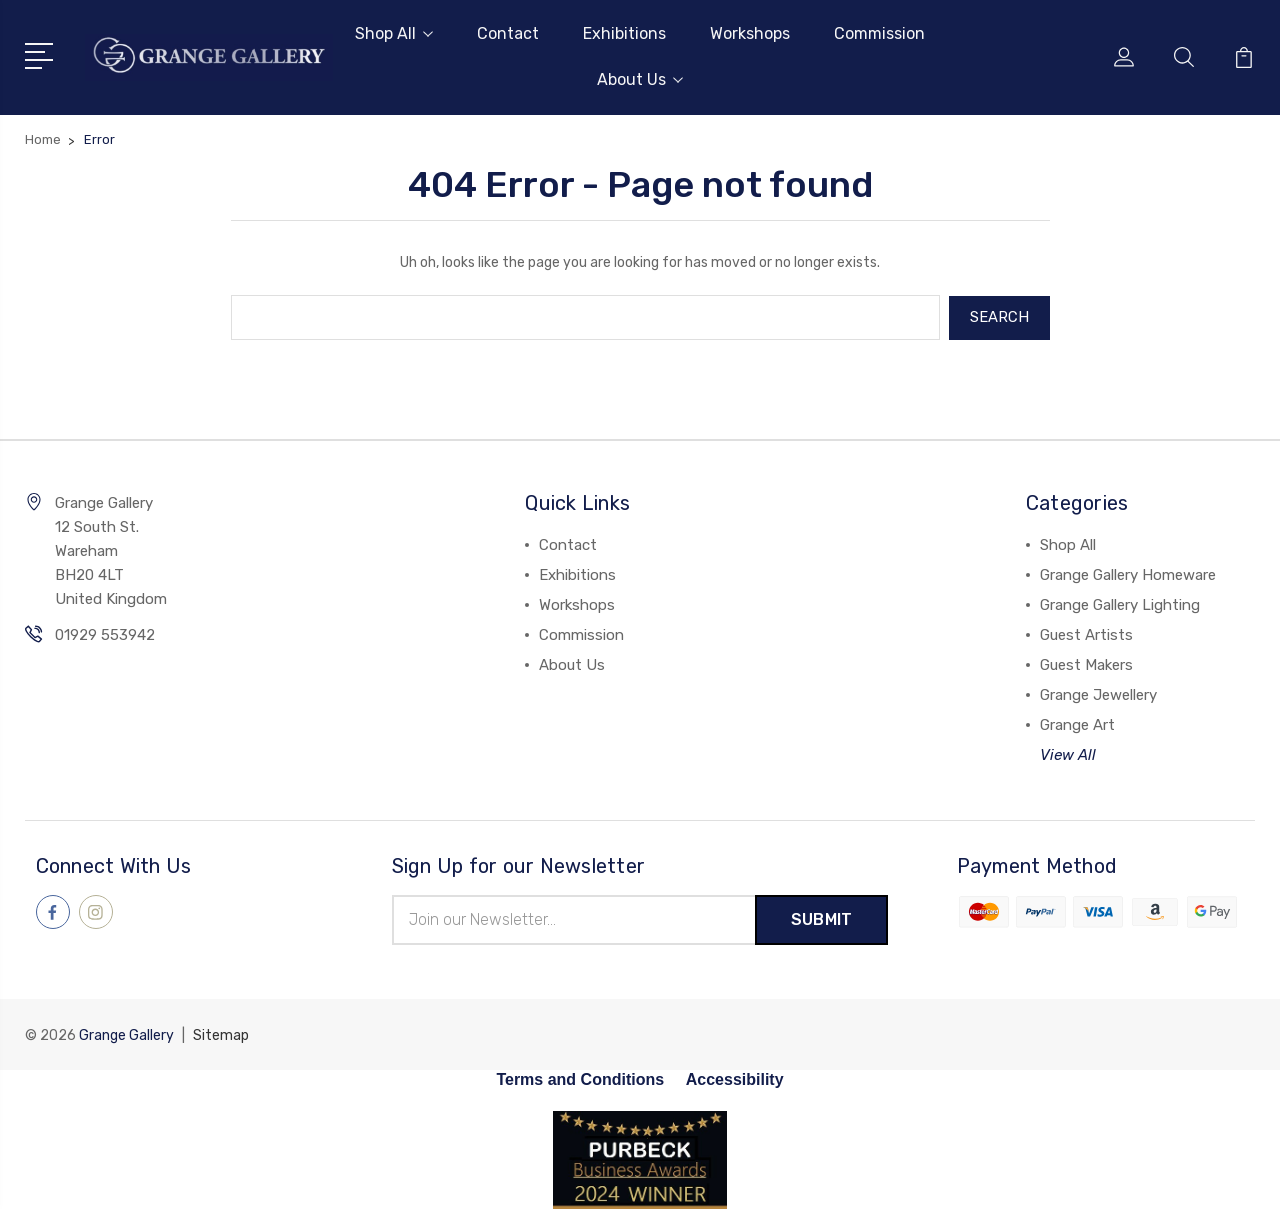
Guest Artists (1086, 634)
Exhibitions (624, 33)
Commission (879, 33)
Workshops (750, 33)
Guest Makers (1086, 664)
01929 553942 (105, 634)
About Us (640, 79)
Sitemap (221, 1033)
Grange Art (1077, 724)
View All (1068, 754)
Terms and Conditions (580, 1077)
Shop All (394, 33)
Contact (508, 33)
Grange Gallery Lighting (1120, 604)
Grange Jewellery (1098, 694)
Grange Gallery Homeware (1128, 574)
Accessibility (735, 1077)
